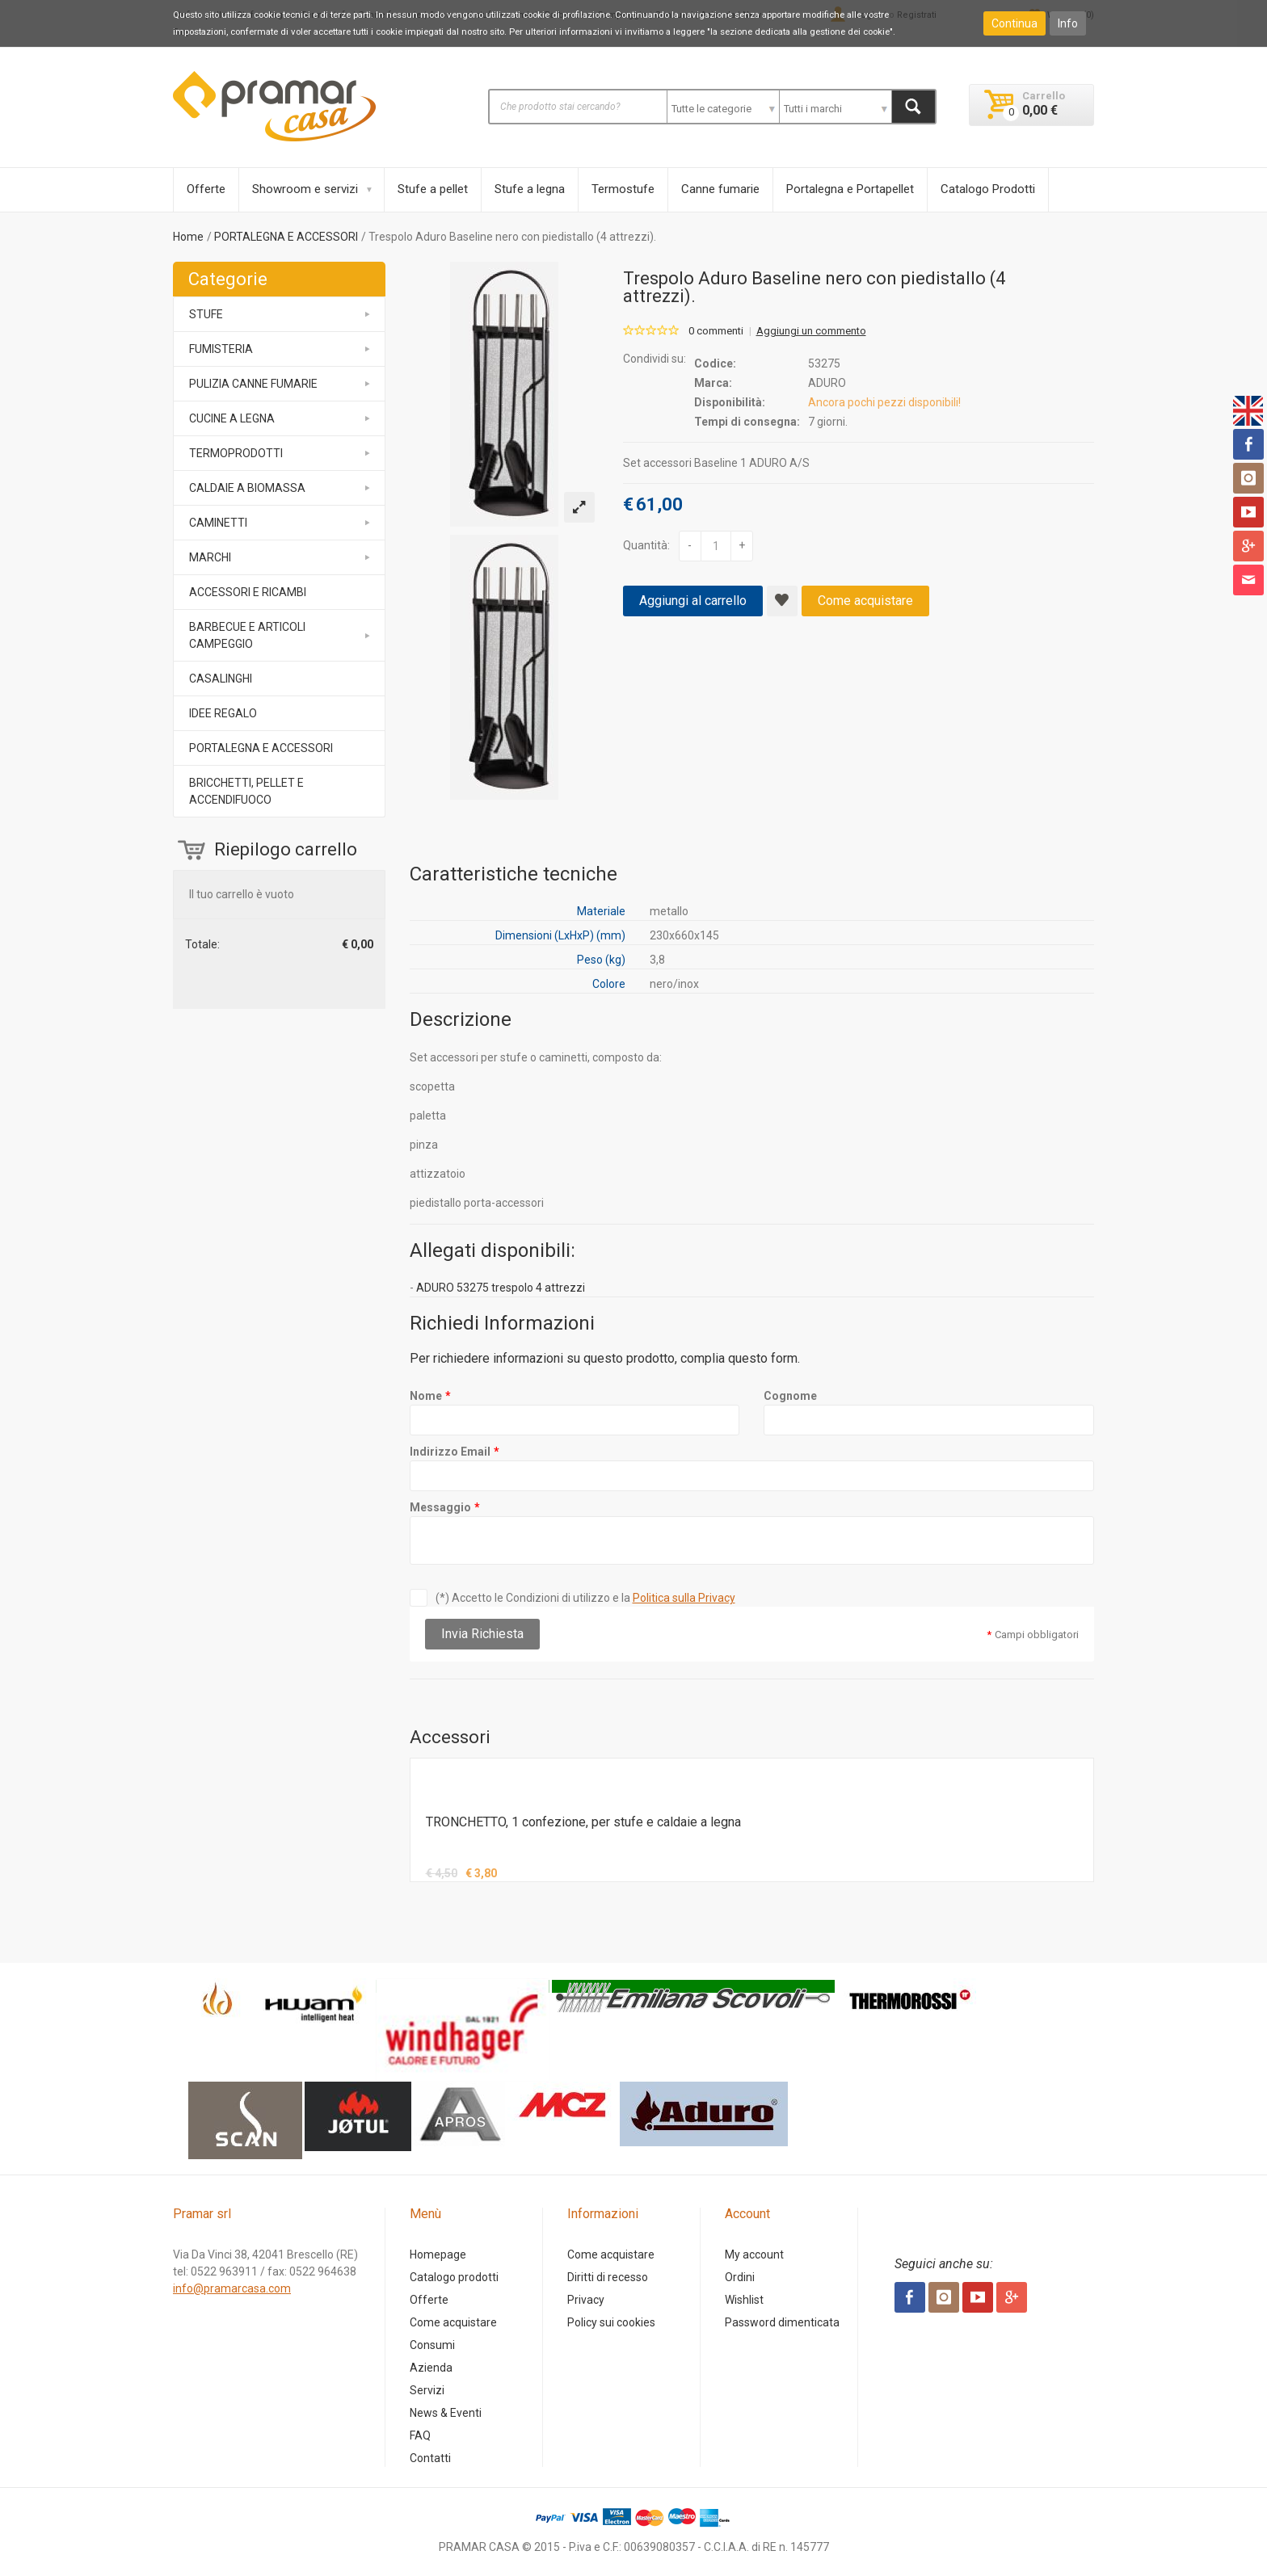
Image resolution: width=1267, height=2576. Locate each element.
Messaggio (440, 1507)
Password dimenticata (782, 2322)
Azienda (431, 2367)
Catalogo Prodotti (988, 189)
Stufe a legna (530, 189)
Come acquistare (865, 600)
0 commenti (715, 331)
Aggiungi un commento (811, 331)
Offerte (206, 189)
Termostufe (623, 189)
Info (1068, 23)
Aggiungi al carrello (693, 600)
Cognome (790, 1395)
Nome (426, 1395)
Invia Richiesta (482, 1633)
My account (754, 2254)
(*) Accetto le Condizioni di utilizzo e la (585, 1597)
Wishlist (744, 2299)
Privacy (585, 2299)
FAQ (420, 2435)
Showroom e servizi (305, 189)
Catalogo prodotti (454, 2277)
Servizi (427, 2390)
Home (188, 236)
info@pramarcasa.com (232, 2288)
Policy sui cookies (611, 2322)
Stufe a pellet (433, 189)
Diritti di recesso (607, 2277)
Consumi (432, 2345)
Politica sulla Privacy (684, 1597)
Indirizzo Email (450, 1451)
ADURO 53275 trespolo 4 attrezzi (500, 1287)
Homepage (438, 2254)
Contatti (430, 2458)
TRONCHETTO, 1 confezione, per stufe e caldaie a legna (583, 1822)
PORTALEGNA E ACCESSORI (286, 236)
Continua (1014, 23)
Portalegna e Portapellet (850, 189)
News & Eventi (446, 2412)
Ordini (740, 2277)
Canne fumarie (720, 189)
